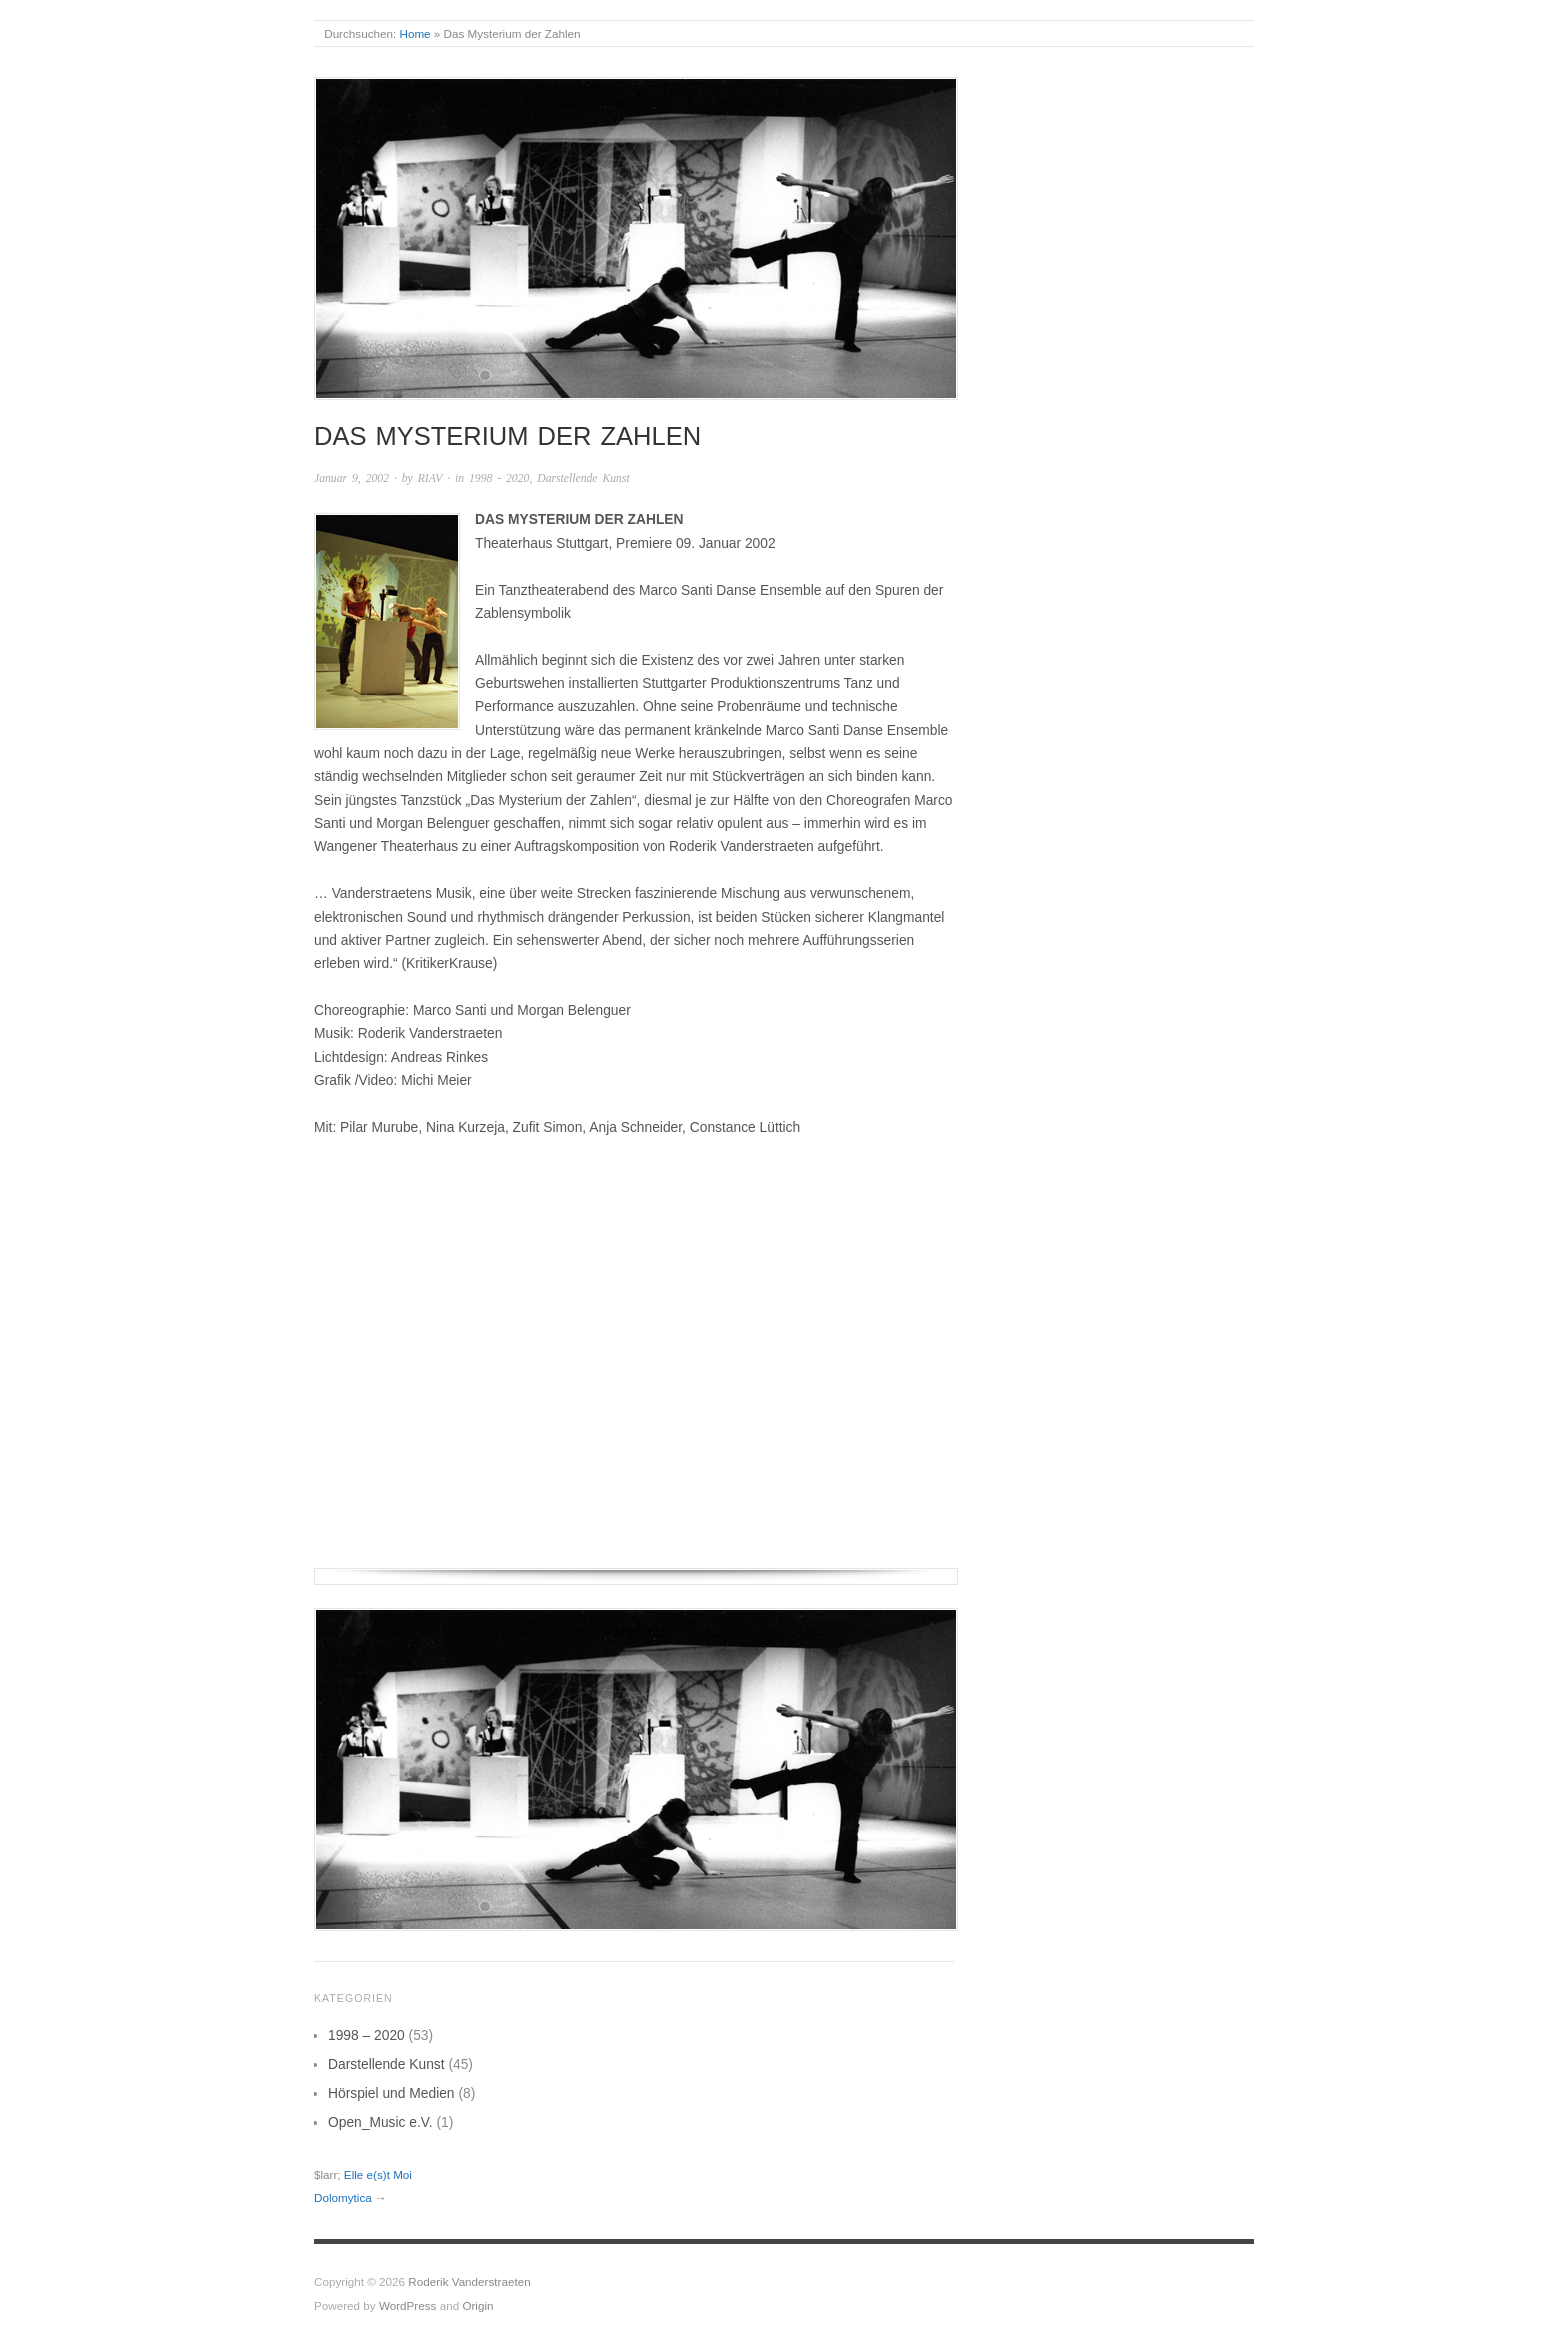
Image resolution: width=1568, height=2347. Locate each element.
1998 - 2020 (499, 478)
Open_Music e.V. (380, 2122)
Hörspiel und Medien (391, 2093)
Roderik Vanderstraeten (469, 2281)
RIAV (430, 478)
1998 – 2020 (366, 2035)
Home (414, 33)
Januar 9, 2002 (351, 478)
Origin (477, 2305)
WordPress (408, 2305)
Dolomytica (343, 2197)
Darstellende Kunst (583, 478)
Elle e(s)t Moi (378, 2174)
